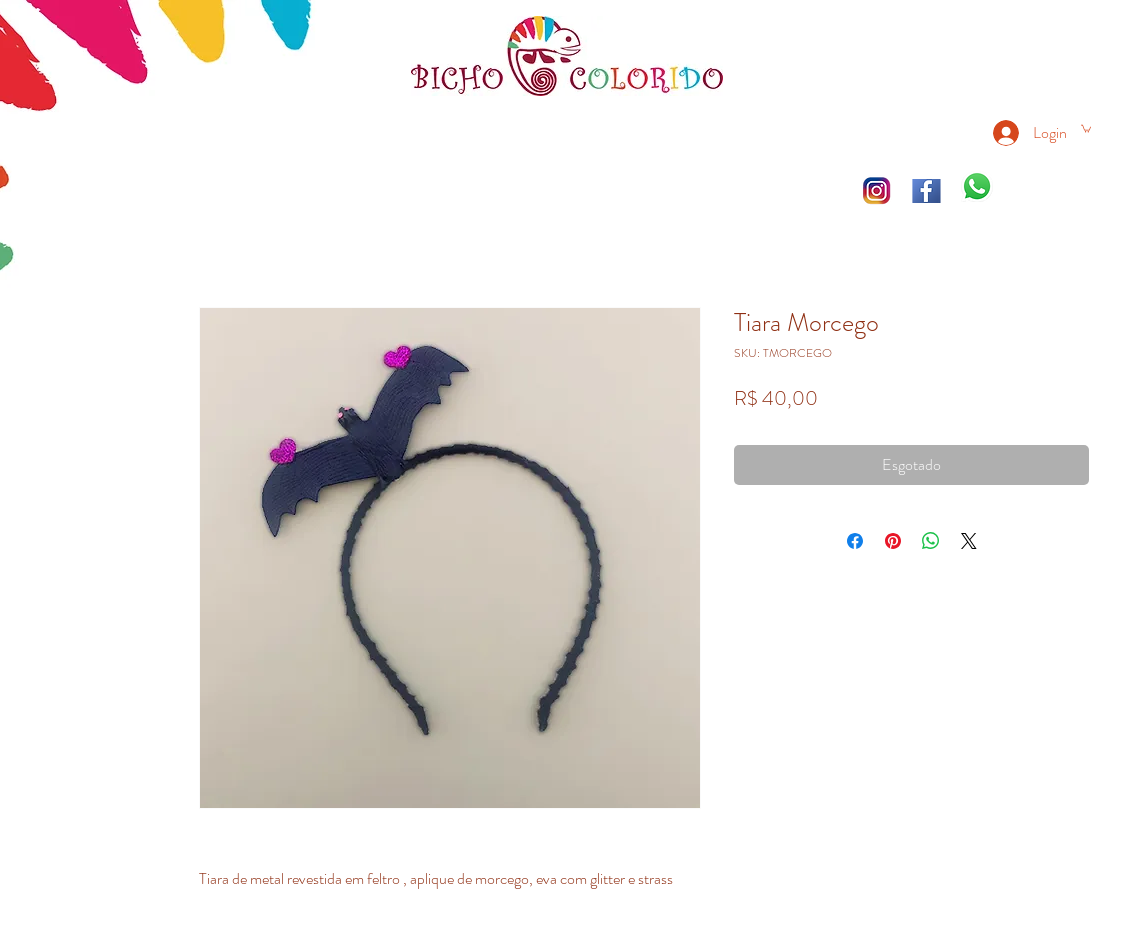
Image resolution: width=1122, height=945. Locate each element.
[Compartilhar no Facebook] (855, 541)
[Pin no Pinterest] (893, 541)
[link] (1086, 128)
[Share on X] (969, 541)
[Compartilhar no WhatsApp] (931, 541)
